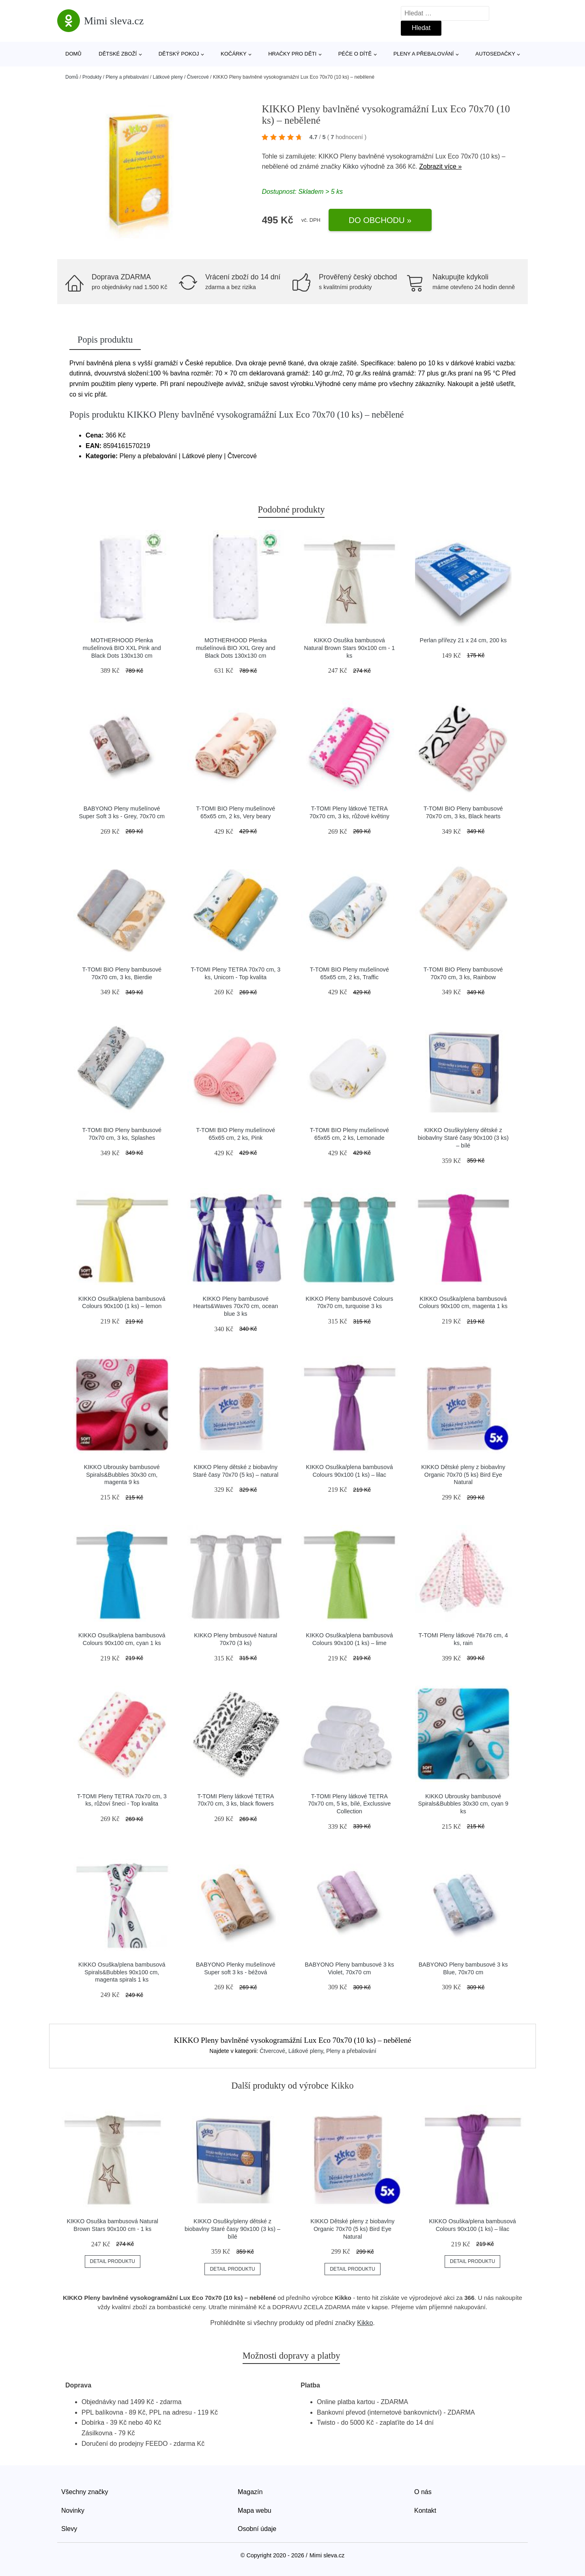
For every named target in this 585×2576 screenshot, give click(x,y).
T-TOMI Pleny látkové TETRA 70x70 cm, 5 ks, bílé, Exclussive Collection (349, 1804)
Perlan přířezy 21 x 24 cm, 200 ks (463, 640)
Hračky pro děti (292, 54)
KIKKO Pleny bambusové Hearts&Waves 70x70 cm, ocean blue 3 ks (235, 1306)
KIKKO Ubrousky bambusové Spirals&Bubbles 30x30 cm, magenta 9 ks (122, 1474)
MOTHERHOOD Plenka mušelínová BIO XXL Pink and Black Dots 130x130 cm (122, 647)
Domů (73, 54)
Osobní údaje (257, 2528)
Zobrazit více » (440, 166)
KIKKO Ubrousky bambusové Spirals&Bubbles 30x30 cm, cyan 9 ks (463, 1804)
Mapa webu (254, 2510)
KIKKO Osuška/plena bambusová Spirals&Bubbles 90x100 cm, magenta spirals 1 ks (121, 1972)
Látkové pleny (168, 77)
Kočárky (234, 54)
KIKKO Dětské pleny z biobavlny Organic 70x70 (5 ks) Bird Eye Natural (463, 1474)
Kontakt (425, 2510)
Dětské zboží (118, 54)
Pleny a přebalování (424, 54)
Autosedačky (495, 54)
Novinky (72, 2510)
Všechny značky (84, 2491)
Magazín (250, 2491)
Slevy (69, 2528)
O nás (423, 2491)
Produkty (91, 77)
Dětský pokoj (179, 54)
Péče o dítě (355, 54)
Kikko (351, 166)
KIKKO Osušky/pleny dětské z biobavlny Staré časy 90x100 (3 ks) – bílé (463, 1137)
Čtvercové (198, 77)
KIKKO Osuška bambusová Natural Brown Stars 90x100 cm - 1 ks (349, 647)
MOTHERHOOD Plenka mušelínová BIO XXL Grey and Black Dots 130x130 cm (235, 647)
